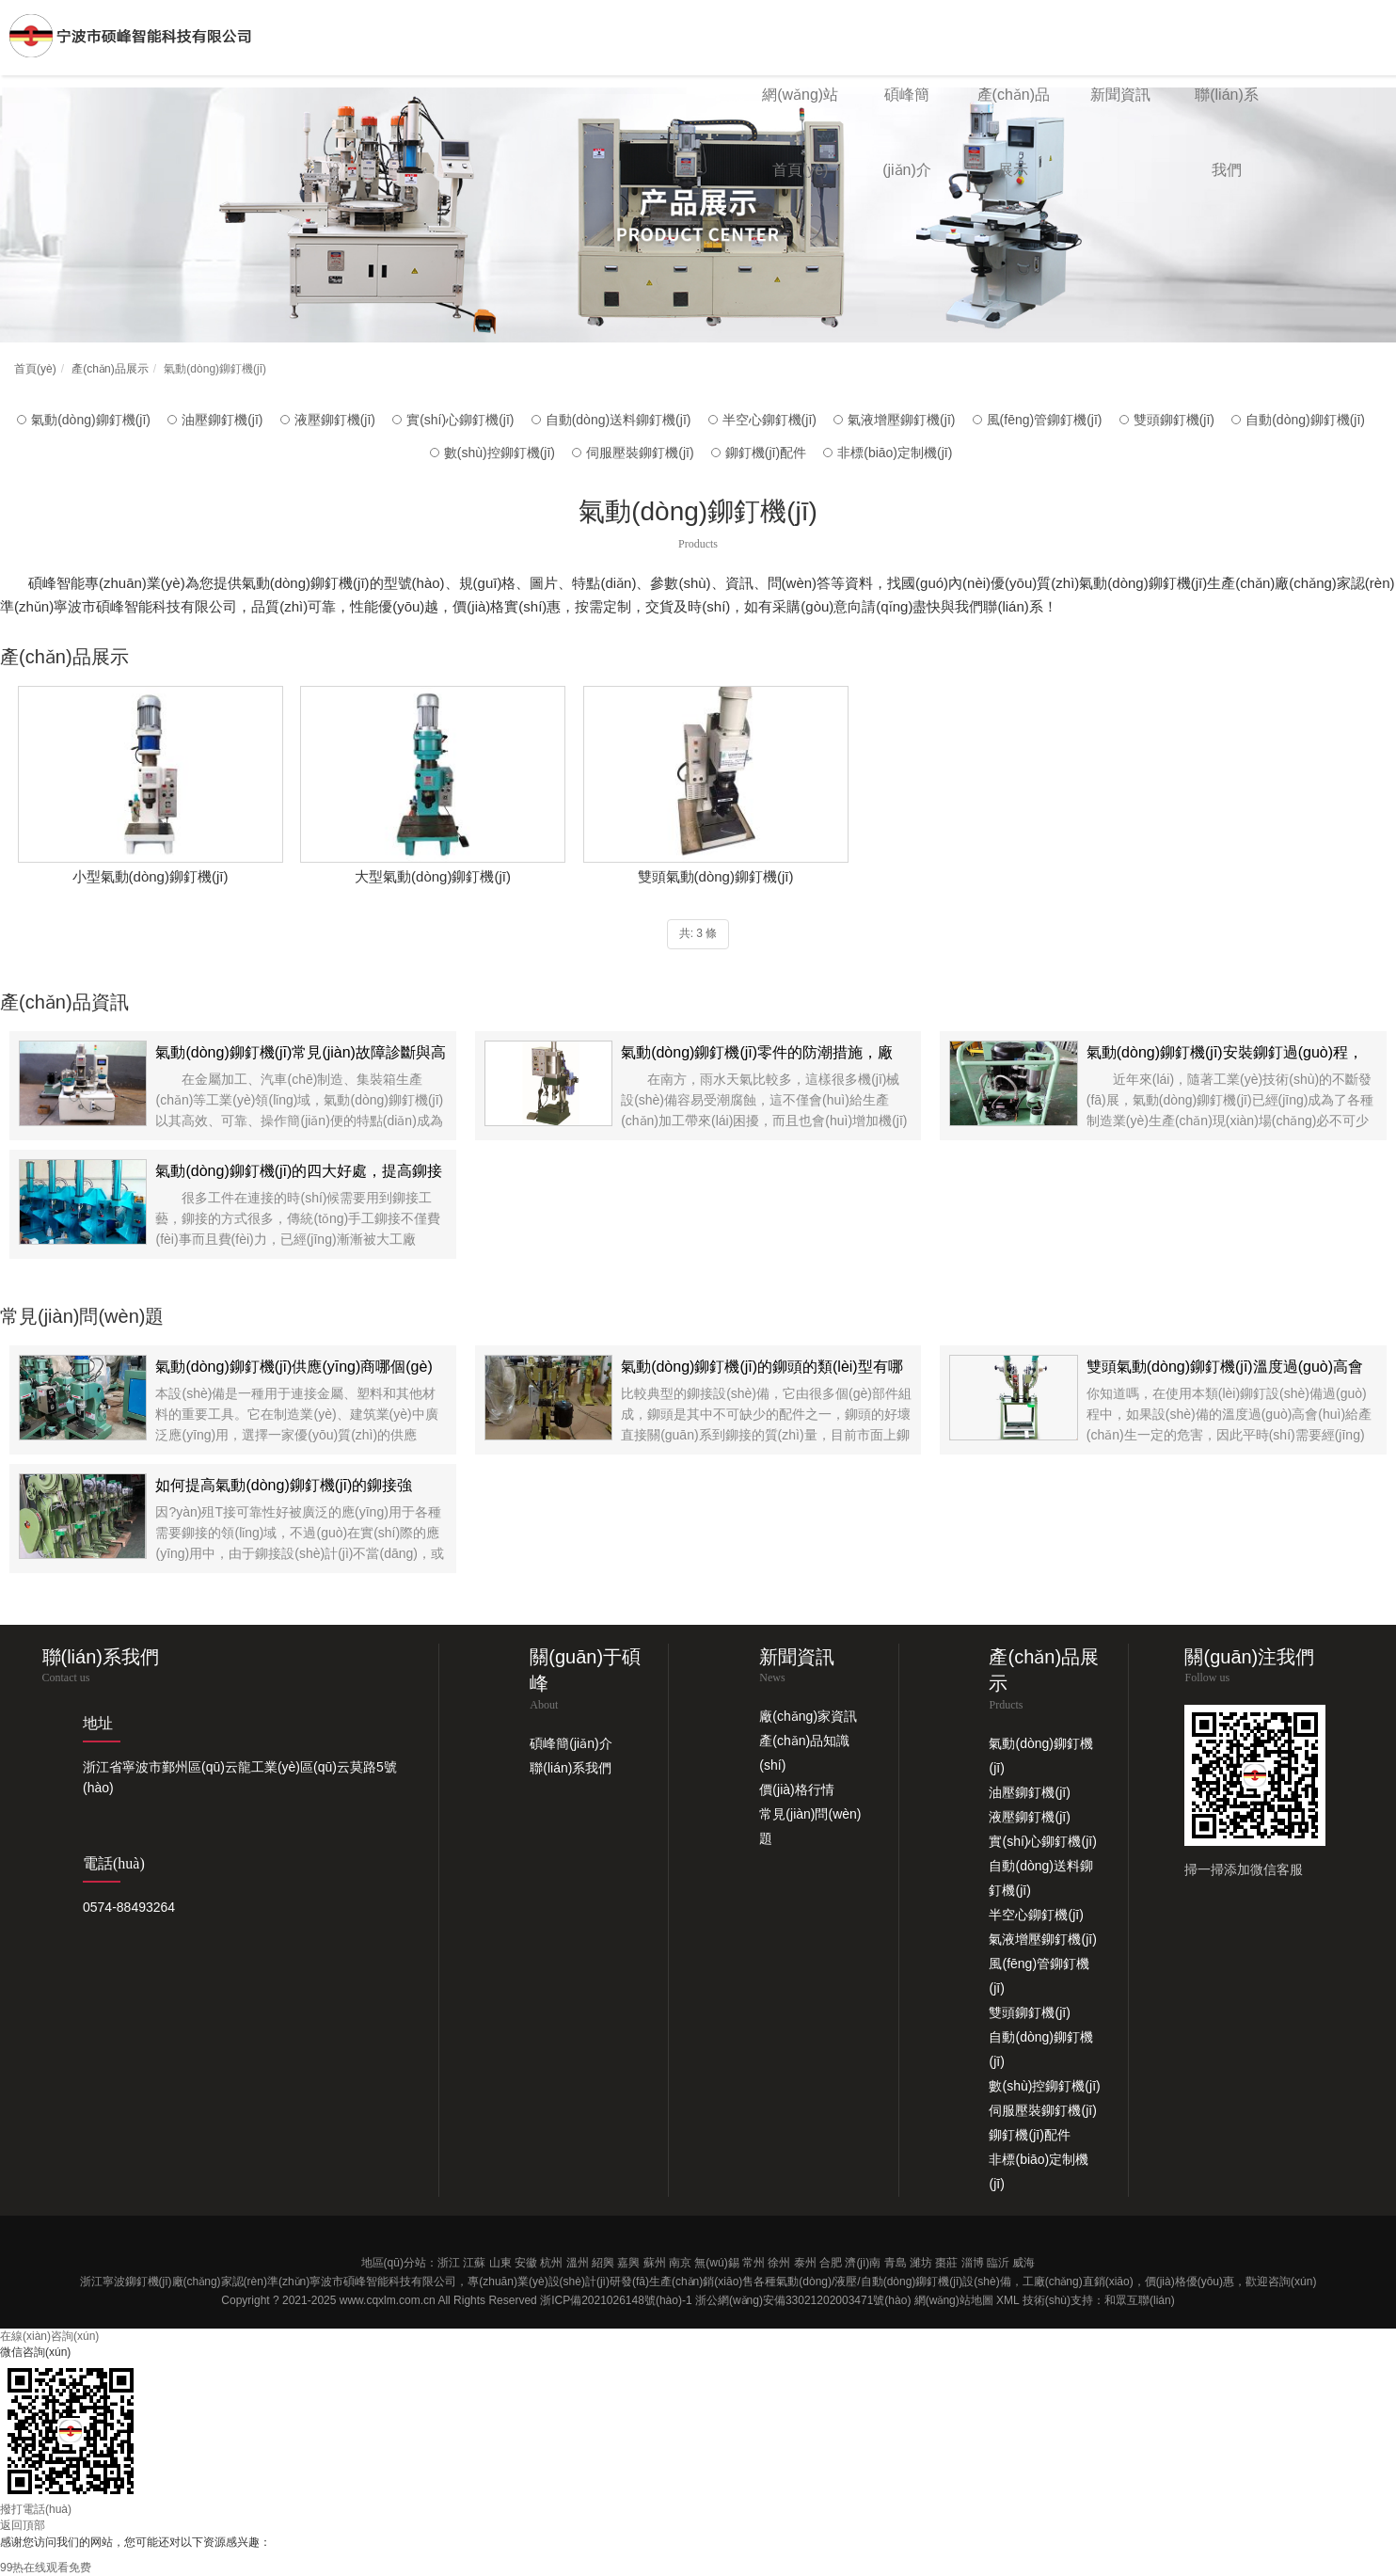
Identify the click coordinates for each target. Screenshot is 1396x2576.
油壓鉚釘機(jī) (222, 419)
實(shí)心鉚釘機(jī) (460, 419)
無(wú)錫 (716, 2262)
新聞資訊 (1120, 95)
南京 (680, 2262)
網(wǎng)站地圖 (953, 2300)
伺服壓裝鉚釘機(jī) (639, 452)
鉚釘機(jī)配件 (765, 452)
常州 (753, 2262)
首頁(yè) (35, 368)
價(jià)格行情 (796, 1789)
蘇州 (654, 2262)
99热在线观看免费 (45, 2567)
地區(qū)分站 (393, 2262)
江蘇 (474, 2262)
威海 (1023, 2262)
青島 (895, 2262)
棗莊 (946, 2262)
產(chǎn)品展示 (109, 368)
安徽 (526, 2262)
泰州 (805, 2262)
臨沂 (998, 2262)
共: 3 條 (698, 933)
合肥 (830, 2262)
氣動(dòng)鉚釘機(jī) (91, 419)
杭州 (551, 2262)
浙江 (448, 2262)
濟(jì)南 (862, 2262)
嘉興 (628, 2262)
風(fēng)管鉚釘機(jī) (1045, 419)
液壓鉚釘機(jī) (334, 419)
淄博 (972, 2262)
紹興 (603, 2262)
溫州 (577, 2262)
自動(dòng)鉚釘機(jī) (1305, 419)
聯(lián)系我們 (570, 1767)
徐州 (779, 2262)
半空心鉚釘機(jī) (769, 419)
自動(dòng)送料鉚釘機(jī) (618, 419)
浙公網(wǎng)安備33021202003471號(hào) (803, 2300)
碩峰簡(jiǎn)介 (570, 1743)
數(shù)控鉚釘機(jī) (499, 452)
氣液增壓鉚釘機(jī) (901, 419)
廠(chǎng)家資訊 (808, 1716)
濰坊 (921, 2262)
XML (1007, 2300)
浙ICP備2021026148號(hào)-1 (615, 2300)
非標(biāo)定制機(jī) (894, 452)
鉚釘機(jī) (148, 2281)
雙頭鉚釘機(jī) (1174, 419)
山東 (500, 2262)
